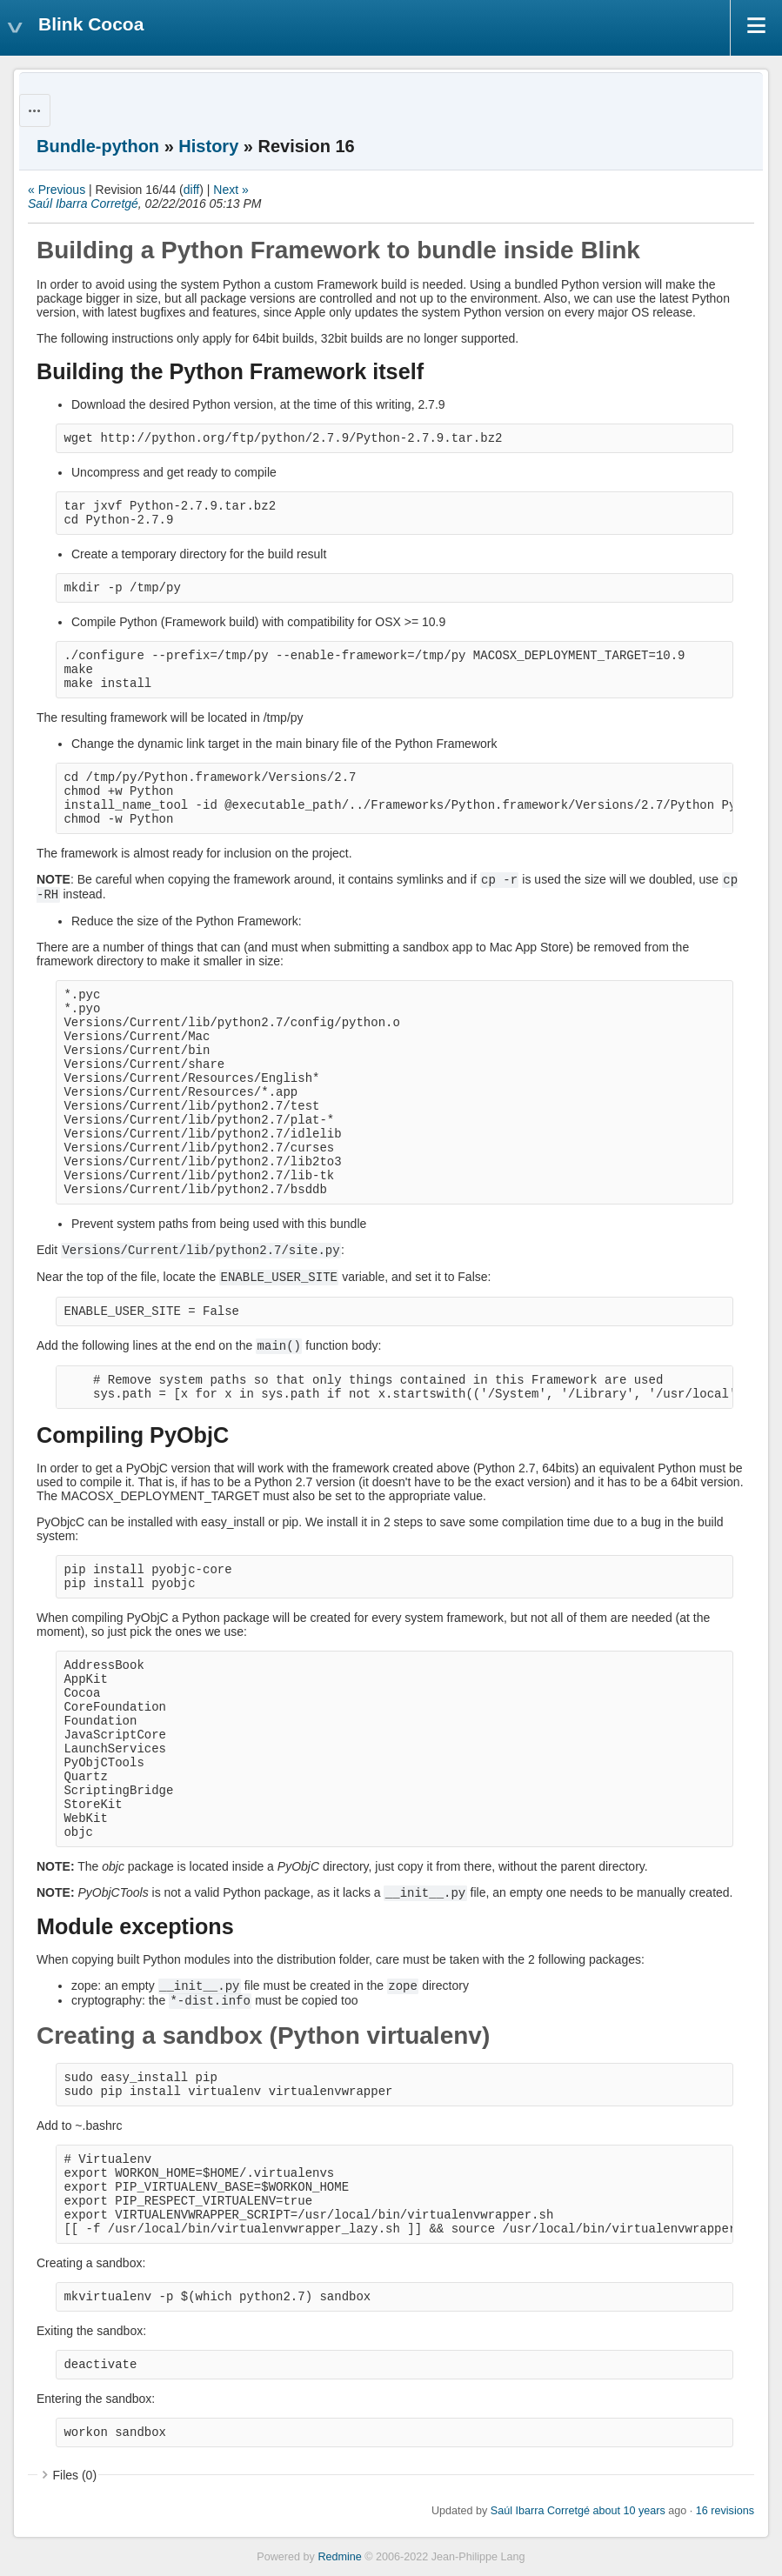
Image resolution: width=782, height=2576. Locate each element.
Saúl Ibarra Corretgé (83, 203)
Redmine (339, 2557)
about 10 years (628, 2511)
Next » (230, 190)
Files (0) (75, 2475)
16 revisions (725, 2511)
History (208, 146)
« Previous (56, 190)
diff (191, 190)
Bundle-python (98, 146)
